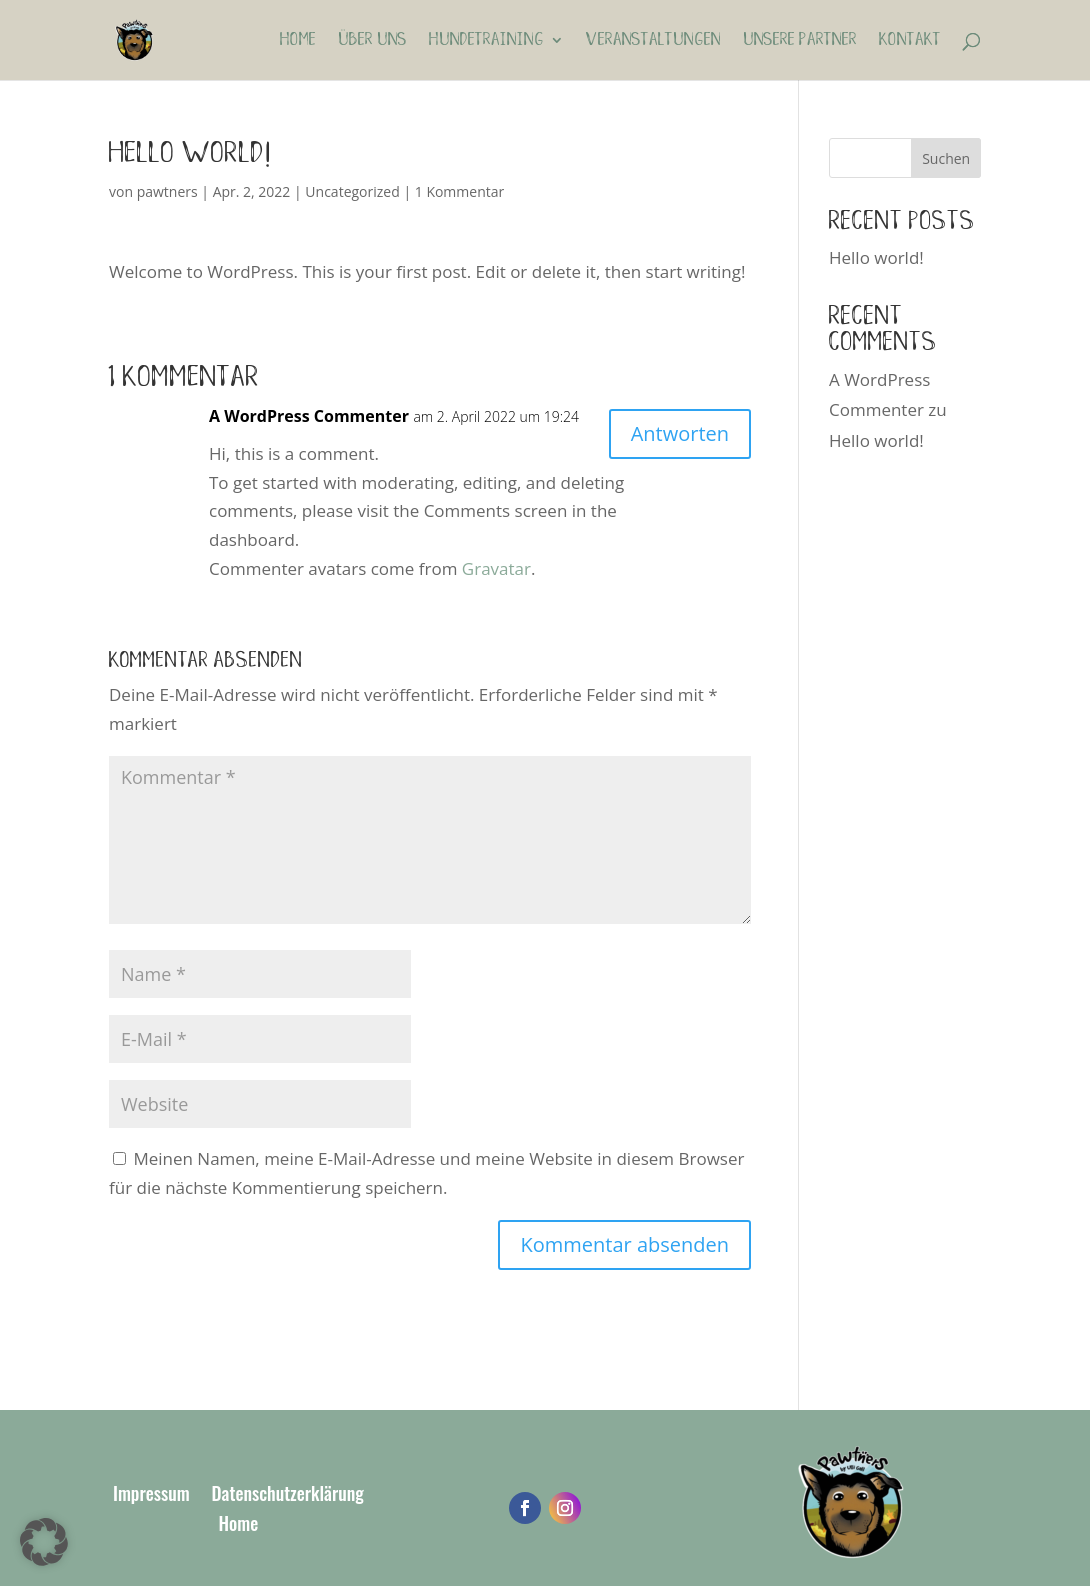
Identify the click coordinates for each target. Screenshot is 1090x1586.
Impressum (151, 1496)
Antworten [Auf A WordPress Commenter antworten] (680, 433)
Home (298, 41)
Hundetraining (486, 41)
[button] (44, 1542)
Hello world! (876, 257)
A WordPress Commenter (309, 416)
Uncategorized (352, 191)
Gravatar (496, 568)
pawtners (167, 191)
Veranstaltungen (653, 41)
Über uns (372, 41)
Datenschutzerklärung (288, 1496)
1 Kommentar (460, 191)
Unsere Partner (800, 41)
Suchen (946, 158)
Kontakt (910, 41)
